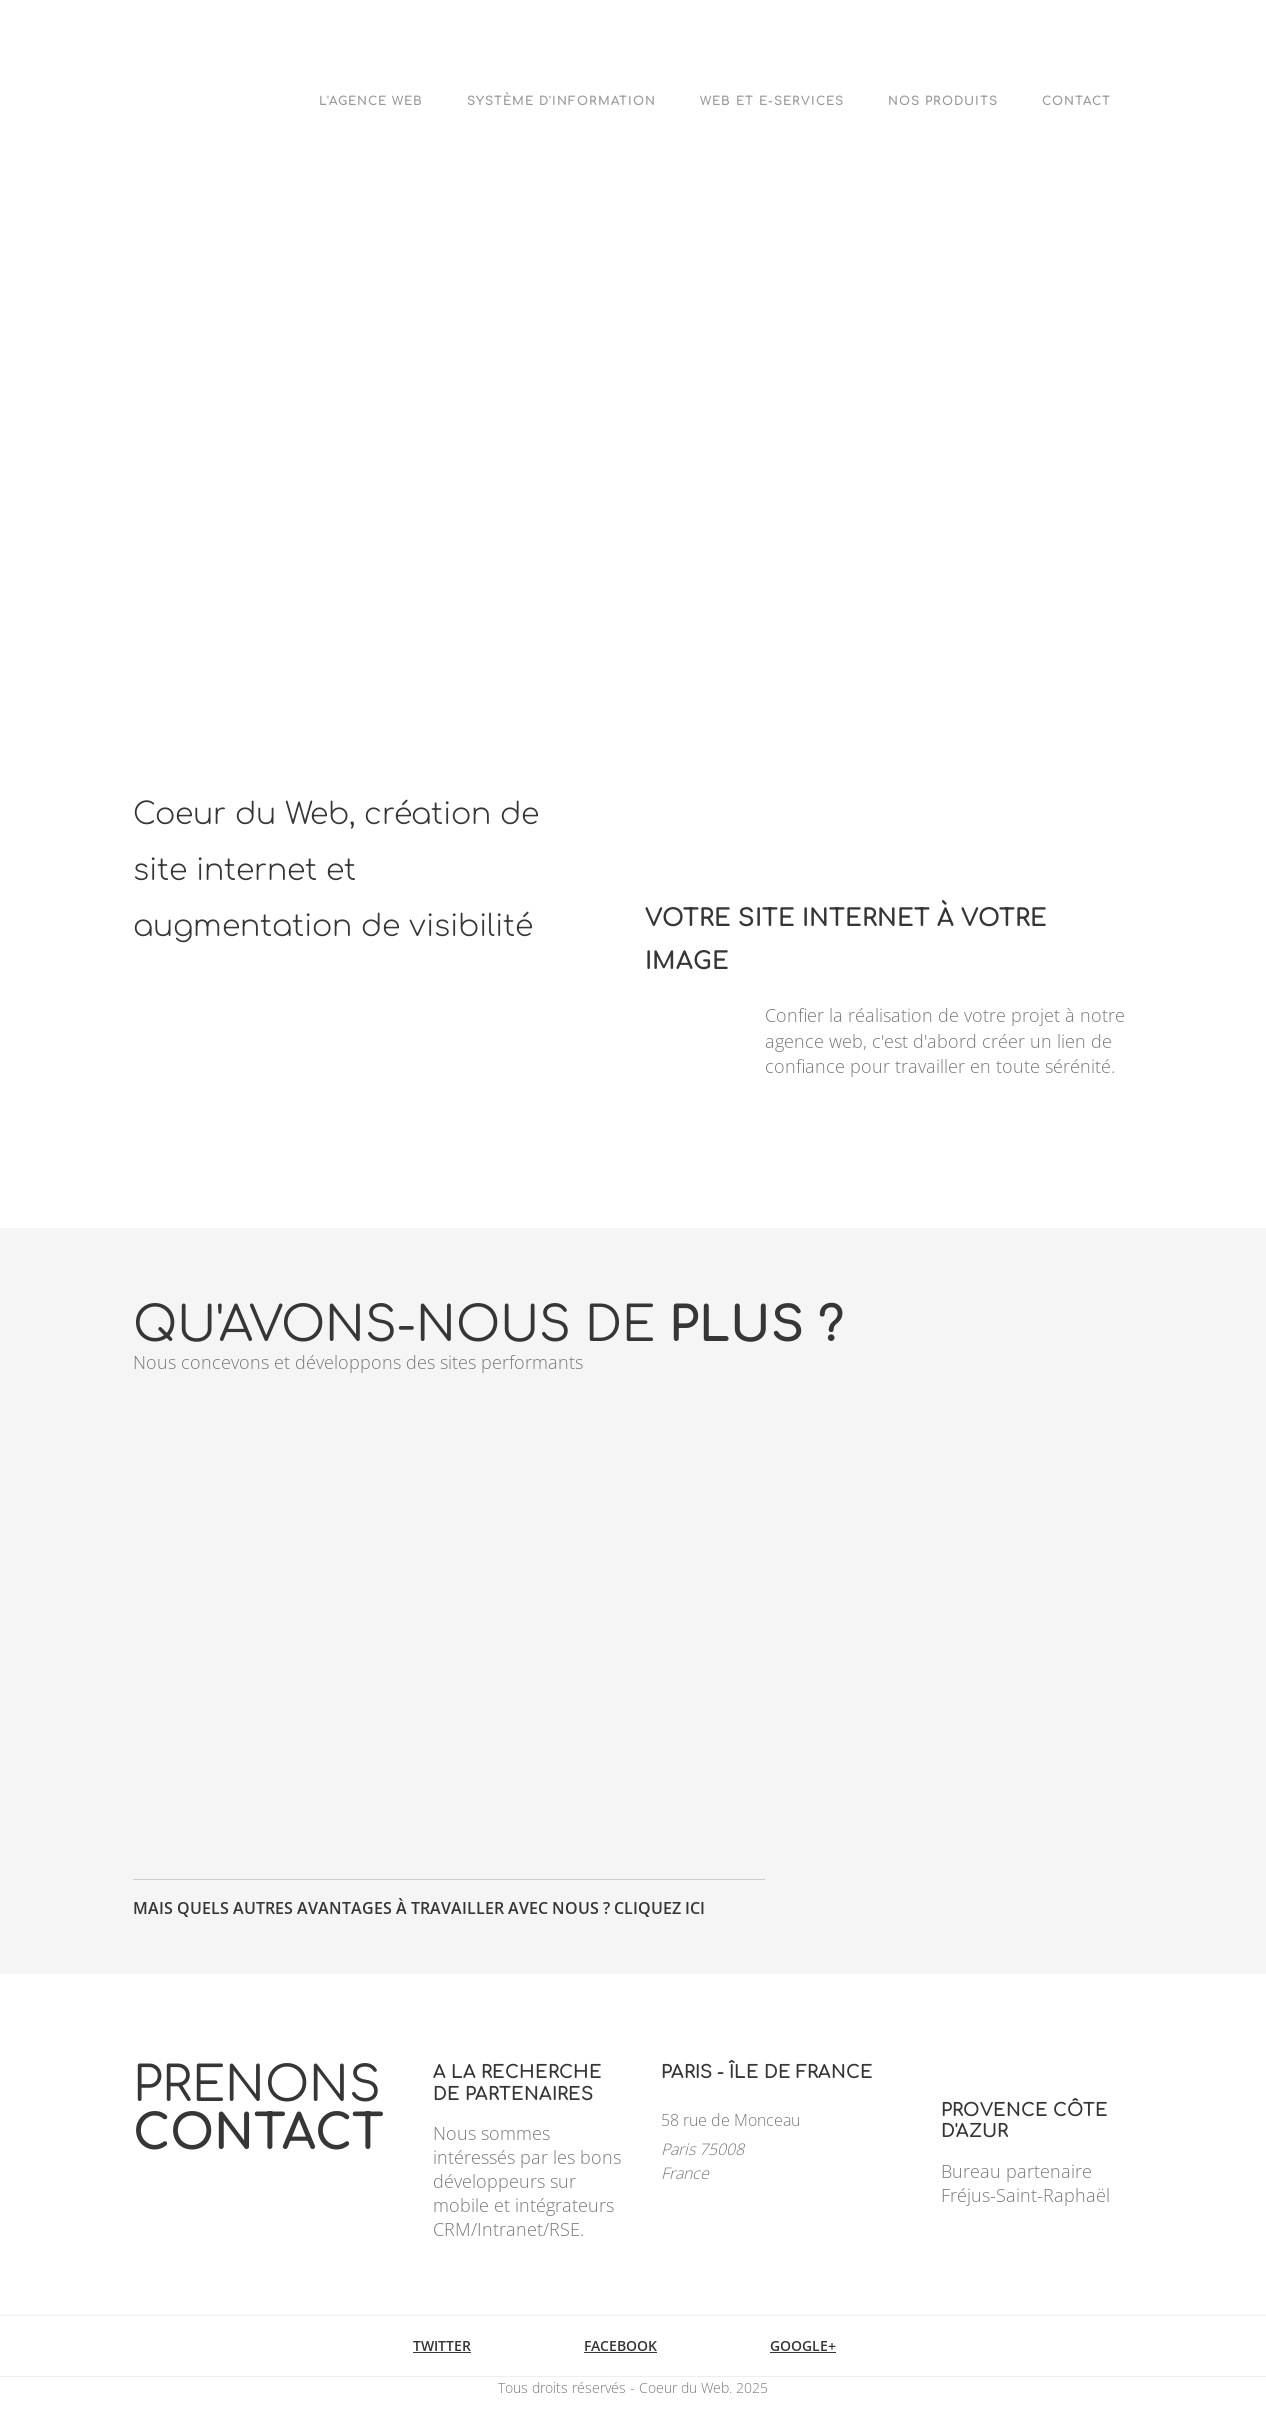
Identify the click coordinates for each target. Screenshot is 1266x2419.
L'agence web (371, 101)
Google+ (803, 2345)
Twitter (442, 2345)
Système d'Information (561, 101)
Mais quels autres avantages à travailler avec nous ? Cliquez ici (419, 1908)
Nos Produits (943, 101)
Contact (1076, 101)
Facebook (620, 2345)
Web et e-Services (772, 101)
